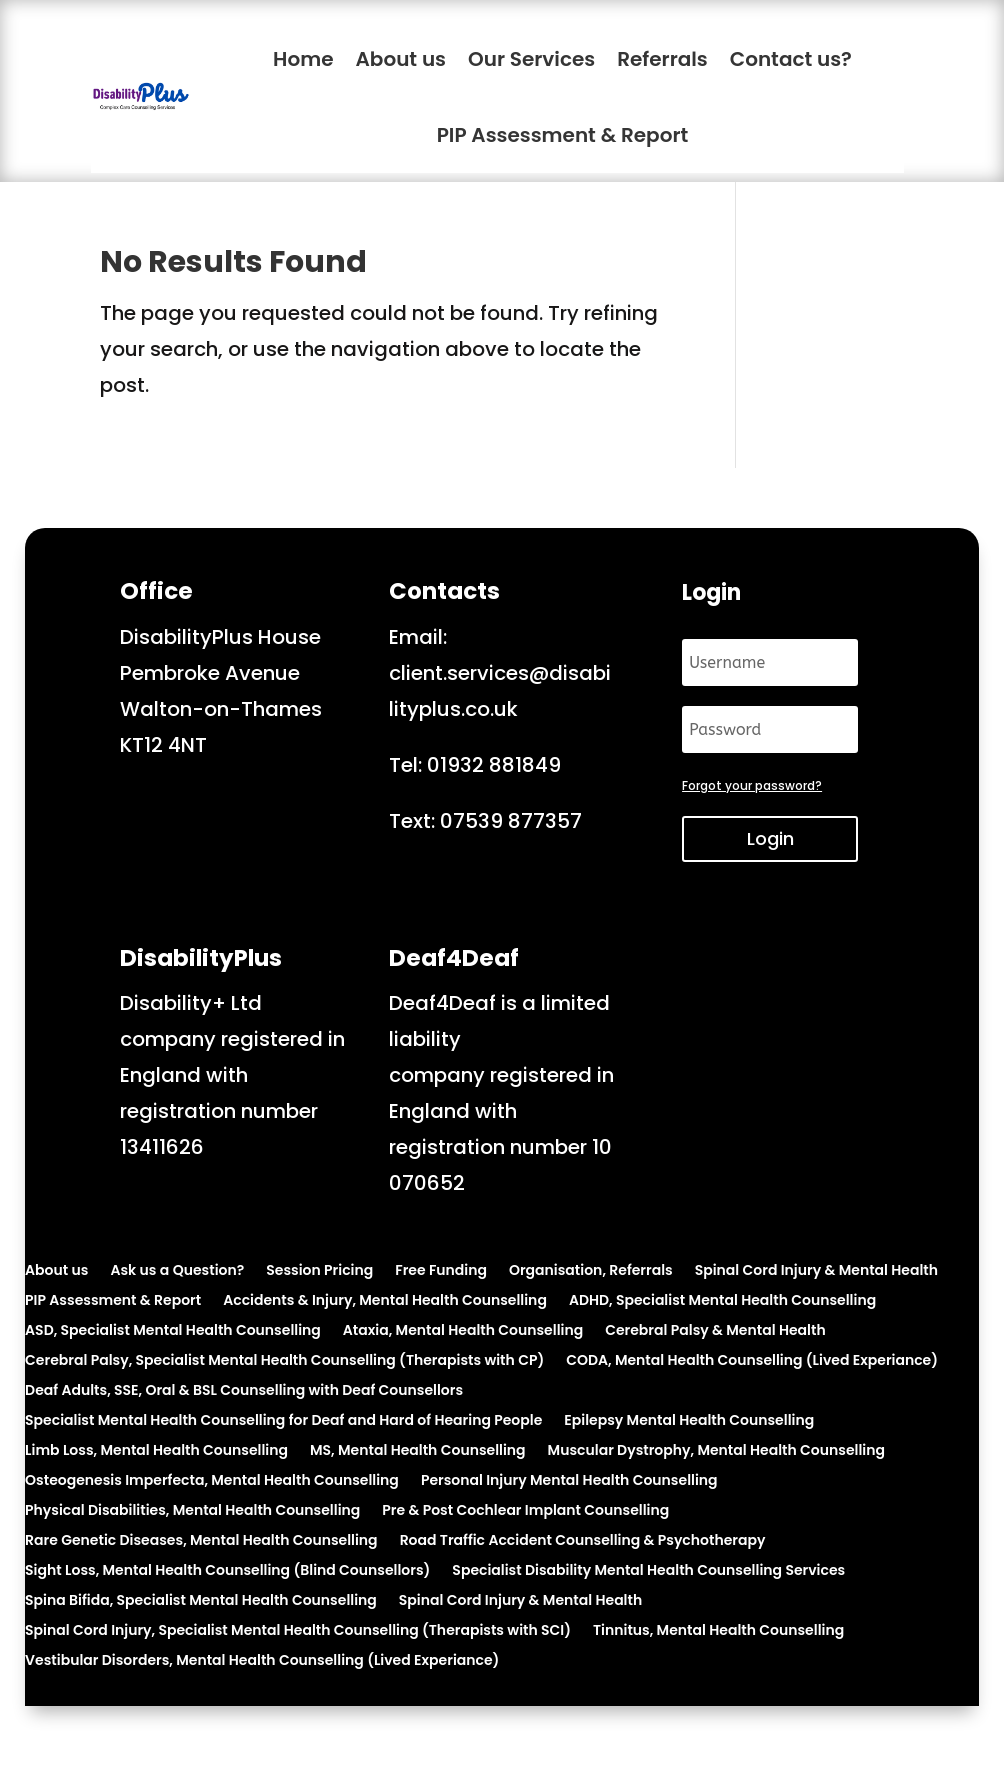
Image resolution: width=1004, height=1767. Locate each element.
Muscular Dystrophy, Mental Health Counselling (716, 1451)
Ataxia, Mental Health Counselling (463, 1331)
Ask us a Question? (177, 1271)
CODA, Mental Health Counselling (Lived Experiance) (752, 1361)
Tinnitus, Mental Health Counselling (718, 1631)
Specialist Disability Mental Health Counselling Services (648, 1571)
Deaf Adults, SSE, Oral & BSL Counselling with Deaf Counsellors (244, 1391)
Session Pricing (319, 1271)
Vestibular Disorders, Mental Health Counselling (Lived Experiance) (262, 1661)
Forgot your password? (752, 785)
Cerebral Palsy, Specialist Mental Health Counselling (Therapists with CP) (284, 1361)
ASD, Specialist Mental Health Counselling (173, 1331)
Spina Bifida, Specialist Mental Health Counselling (201, 1601)
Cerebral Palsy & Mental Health (715, 1331)
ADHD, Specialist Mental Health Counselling (722, 1301)
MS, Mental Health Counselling (418, 1451)
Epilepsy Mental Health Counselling (689, 1421)
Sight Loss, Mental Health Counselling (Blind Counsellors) (227, 1571)
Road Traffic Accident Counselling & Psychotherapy (583, 1541)
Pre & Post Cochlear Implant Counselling (525, 1511)
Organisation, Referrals (591, 1271)
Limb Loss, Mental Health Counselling (156, 1451)
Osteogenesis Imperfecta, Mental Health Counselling (212, 1481)
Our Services (531, 59)
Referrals (662, 59)
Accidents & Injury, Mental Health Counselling (385, 1301)
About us (401, 59)
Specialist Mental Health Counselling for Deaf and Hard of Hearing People (283, 1421)
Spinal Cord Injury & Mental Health (816, 1271)
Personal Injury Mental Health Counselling (569, 1481)
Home (303, 59)
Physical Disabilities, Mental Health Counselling (192, 1511)
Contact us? (791, 59)
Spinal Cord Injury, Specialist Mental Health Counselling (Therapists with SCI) (298, 1631)
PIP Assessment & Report (563, 135)
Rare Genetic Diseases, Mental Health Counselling (201, 1541)
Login (770, 838)
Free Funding (441, 1271)
